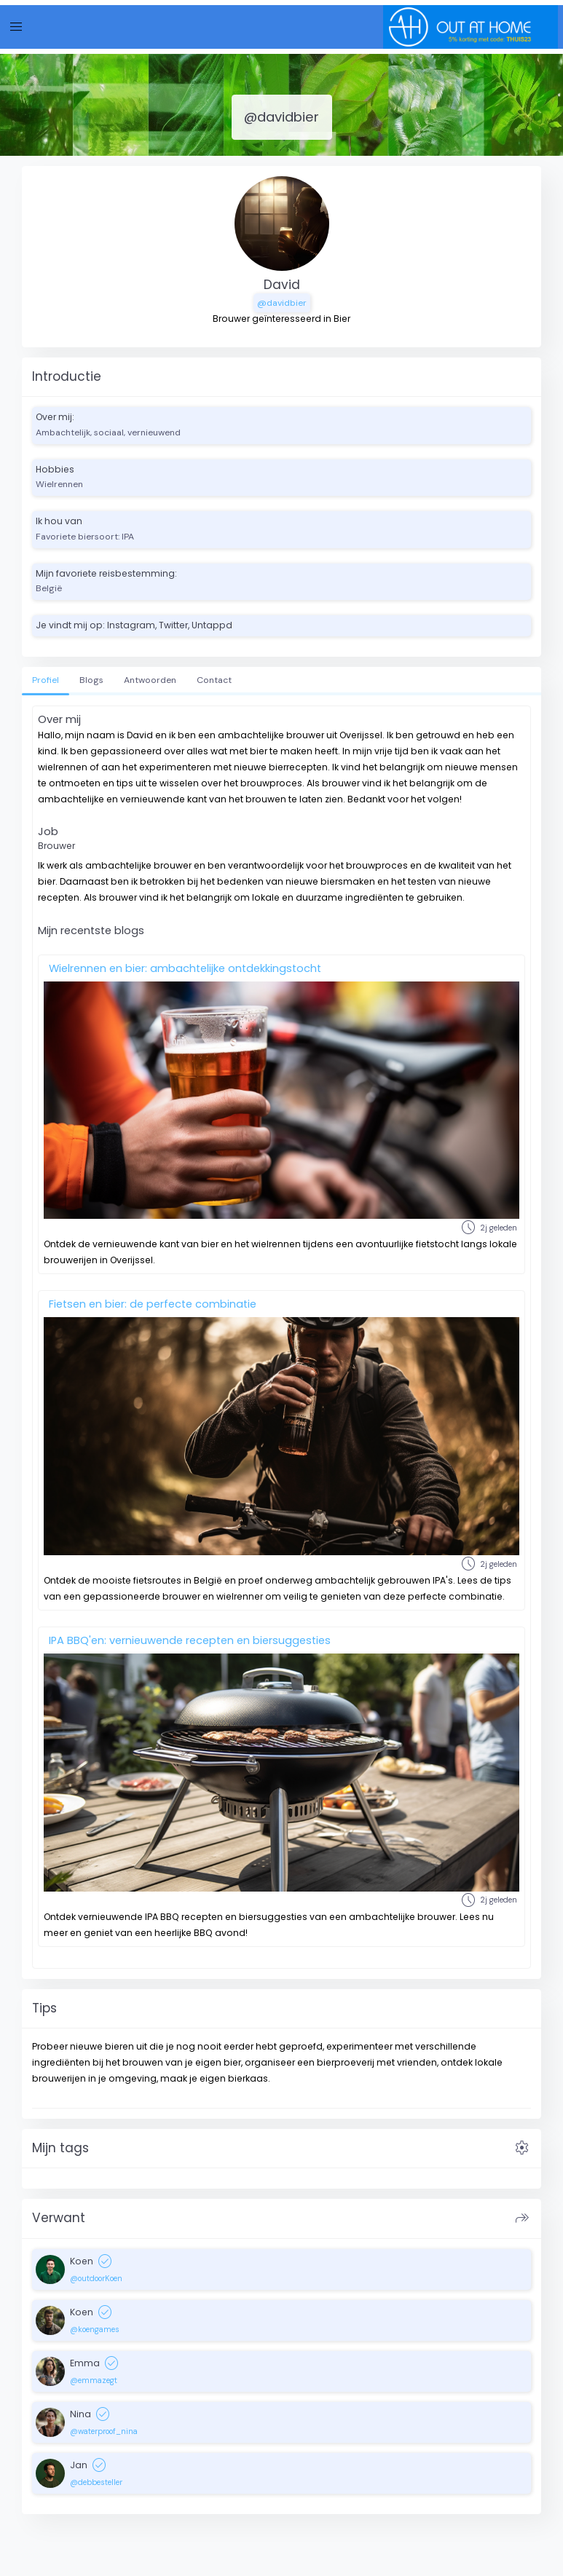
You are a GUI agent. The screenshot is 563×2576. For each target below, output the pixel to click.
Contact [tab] (214, 680)
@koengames (94, 2329)
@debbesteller (96, 2482)
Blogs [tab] (91, 680)
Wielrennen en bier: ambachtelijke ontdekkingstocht (185, 968)
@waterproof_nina (104, 2431)
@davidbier (282, 303)
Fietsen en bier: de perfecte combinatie (152, 1304)
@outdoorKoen (96, 2278)
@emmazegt (93, 2380)
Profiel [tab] (45, 680)
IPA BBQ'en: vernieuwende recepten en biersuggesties (190, 1640)
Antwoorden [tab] (150, 680)
